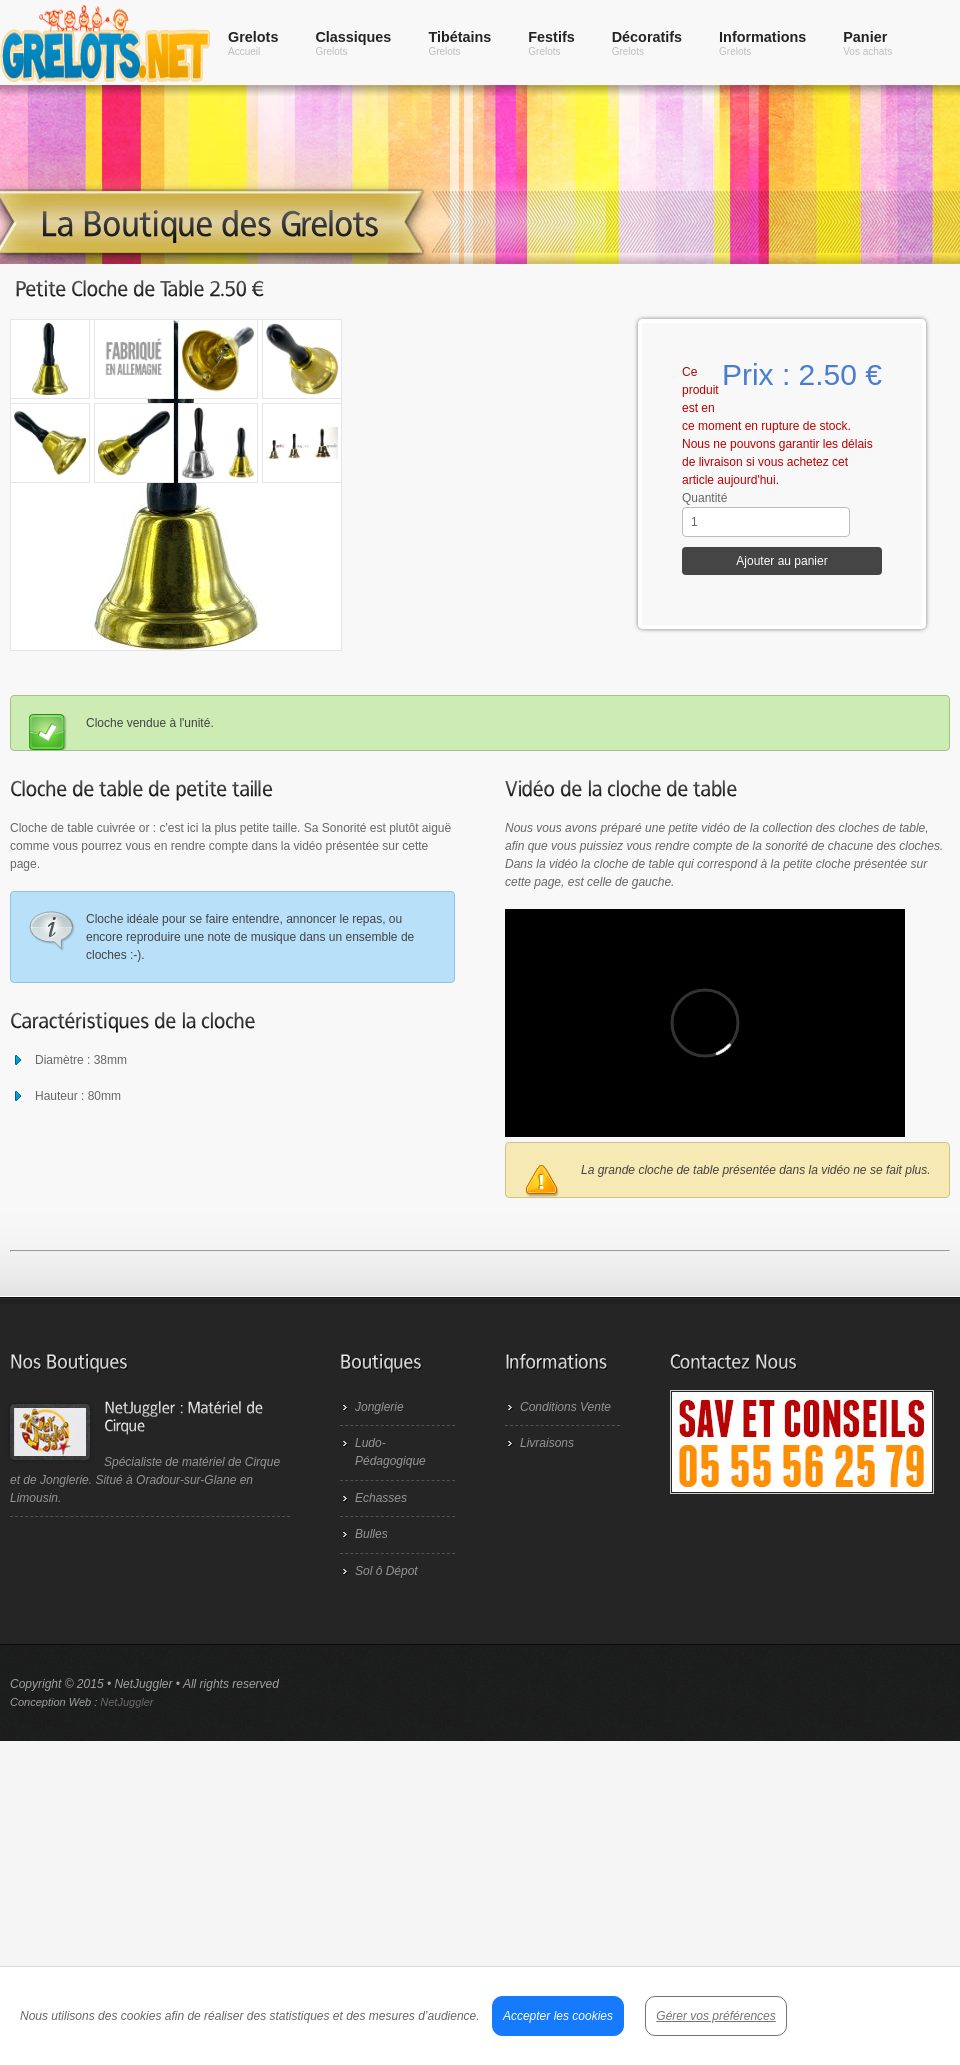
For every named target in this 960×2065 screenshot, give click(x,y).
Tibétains (459, 43)
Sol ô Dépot (386, 1571)
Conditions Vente (565, 1407)
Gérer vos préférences (715, 2016)
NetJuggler (126, 1702)
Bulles (371, 1534)
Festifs (551, 43)
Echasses (381, 1498)
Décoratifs (647, 43)
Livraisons (547, 1443)
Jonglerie (379, 1407)
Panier (867, 43)
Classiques (353, 43)
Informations (762, 43)
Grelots (253, 43)
